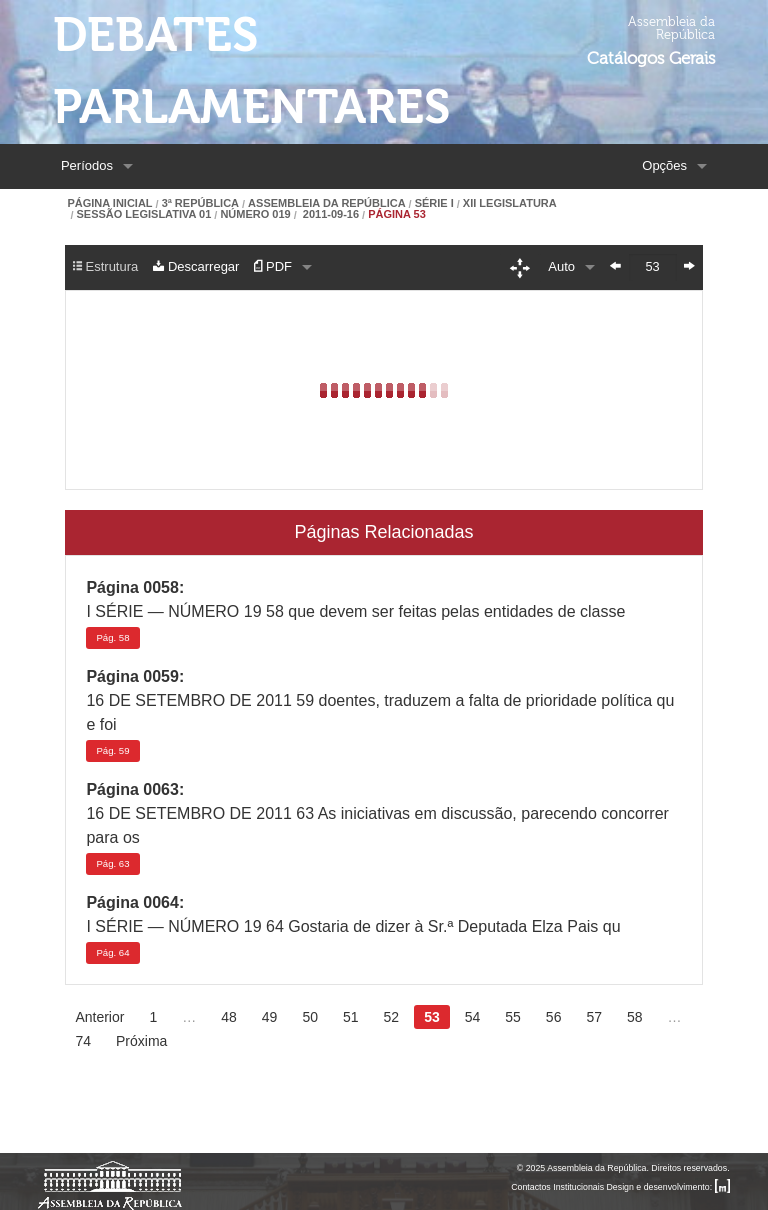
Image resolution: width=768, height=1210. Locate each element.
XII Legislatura (510, 203)
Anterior (99, 1017)
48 (229, 1017)
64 (112, 952)
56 (554, 1017)
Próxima (141, 1041)
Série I (434, 203)
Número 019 (255, 214)
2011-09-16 (329, 214)
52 (392, 1017)
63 (112, 863)
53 (432, 1017)
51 (351, 1017)
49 (270, 1017)
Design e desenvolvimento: (668, 1187)
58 (112, 637)
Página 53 (397, 214)
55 (513, 1017)
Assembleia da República (326, 203)
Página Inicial (109, 203)
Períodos (87, 165)
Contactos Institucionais (557, 1187)
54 (473, 1017)
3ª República (200, 203)
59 (112, 750)
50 (310, 1017)
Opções (664, 165)
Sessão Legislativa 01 (143, 214)
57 (594, 1017)
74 (83, 1041)
